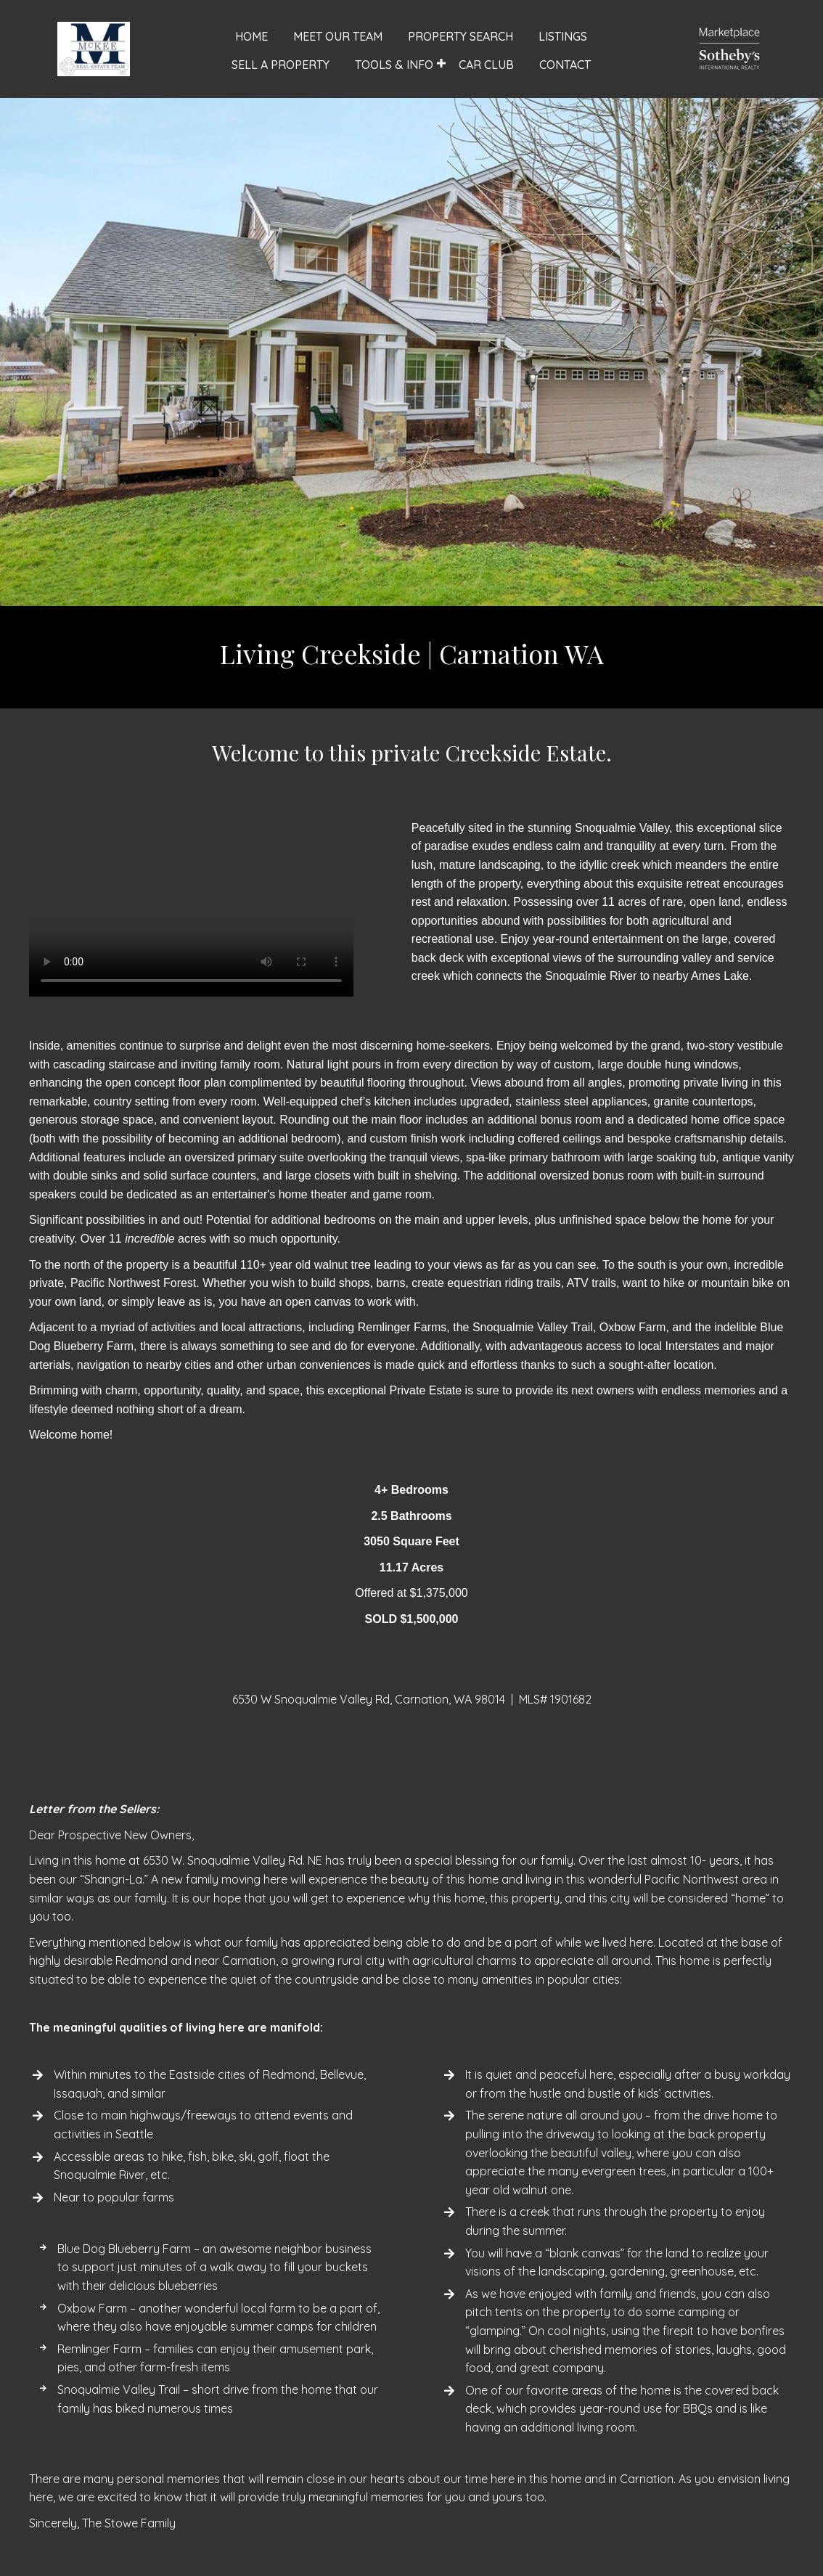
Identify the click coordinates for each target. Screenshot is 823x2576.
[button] (440, 63)
